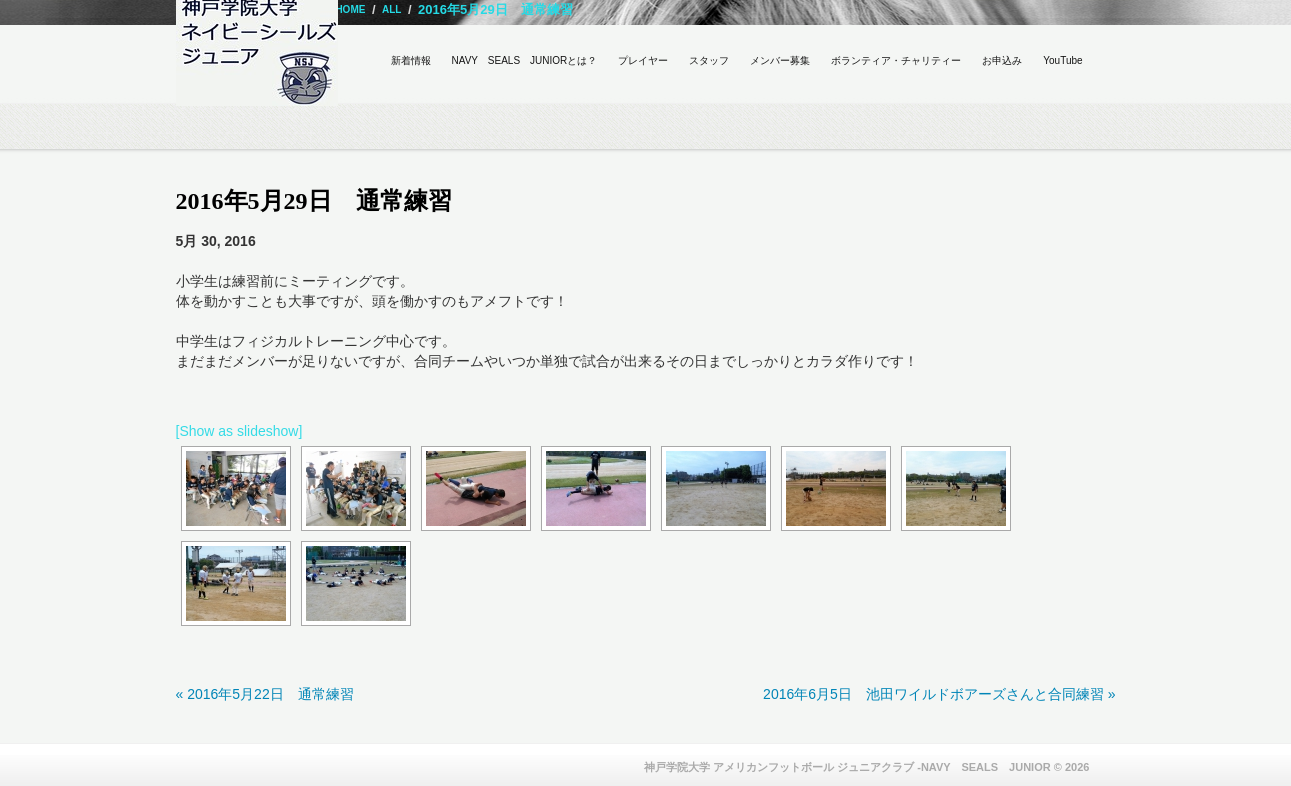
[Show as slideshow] (239, 431)
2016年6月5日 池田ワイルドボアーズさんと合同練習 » (939, 694)
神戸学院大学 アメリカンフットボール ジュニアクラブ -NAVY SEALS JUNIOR (847, 767)
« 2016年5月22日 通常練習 (265, 694)
